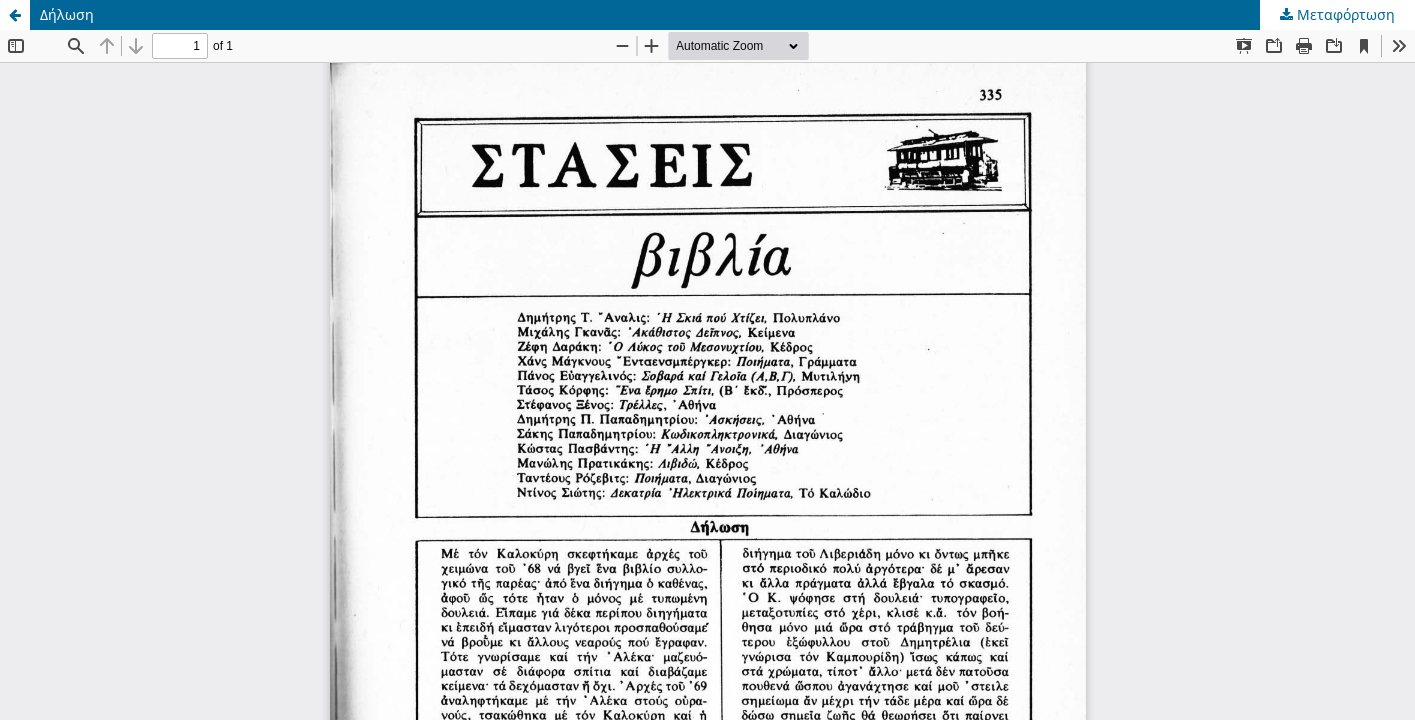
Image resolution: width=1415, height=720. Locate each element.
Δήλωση (67, 14)
